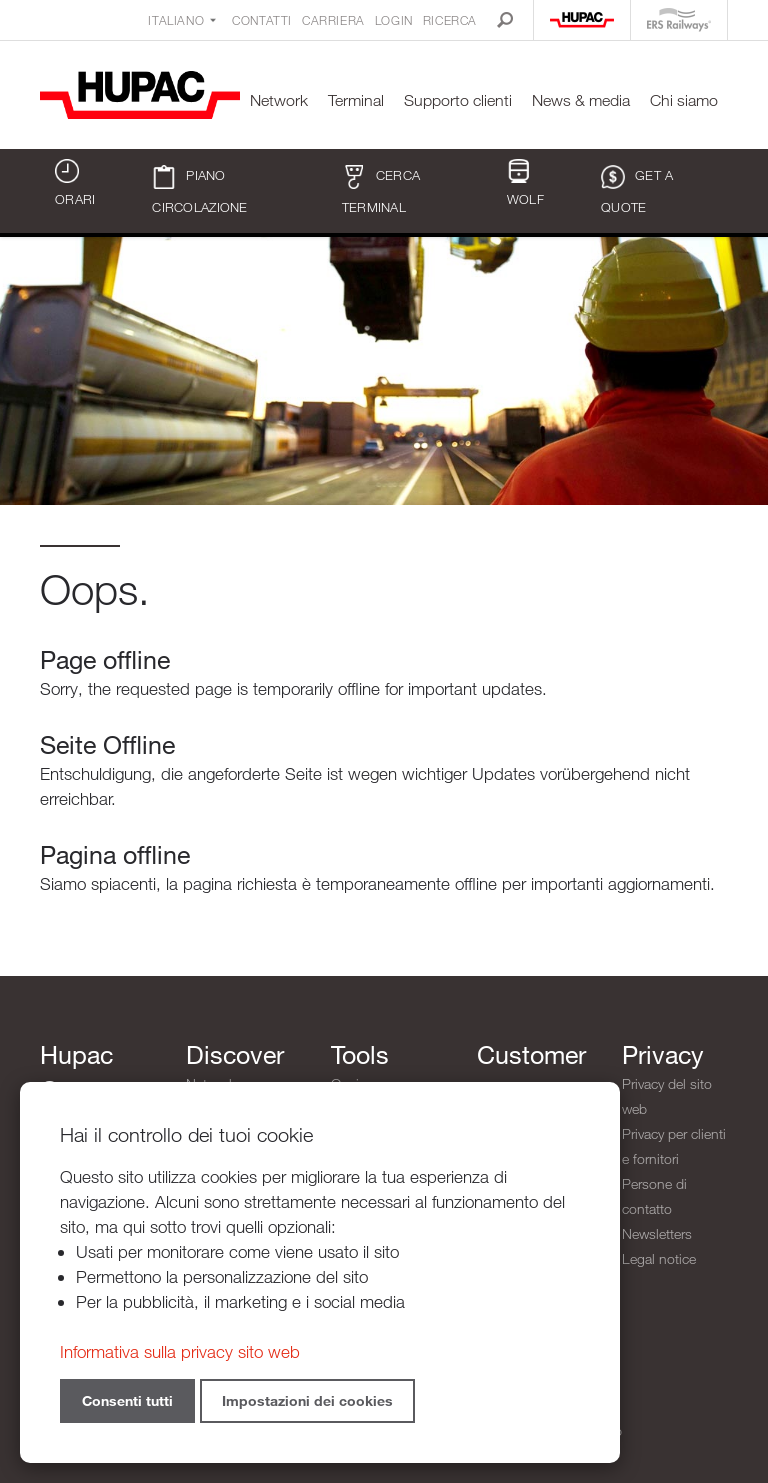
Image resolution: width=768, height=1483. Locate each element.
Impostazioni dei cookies (307, 1400)
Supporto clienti (458, 100)
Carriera (333, 20)
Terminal (356, 100)
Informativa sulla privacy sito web (180, 1351)
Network (279, 100)
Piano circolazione (199, 190)
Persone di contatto (654, 1196)
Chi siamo (684, 100)
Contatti (262, 20)
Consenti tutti (127, 1400)
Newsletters (657, 1233)
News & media (581, 100)
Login (394, 20)
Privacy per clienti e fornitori (674, 1146)
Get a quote (637, 190)
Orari (75, 183)
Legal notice (659, 1258)
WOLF (525, 183)
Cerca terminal (381, 190)
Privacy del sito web (667, 1096)
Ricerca (450, 20)
